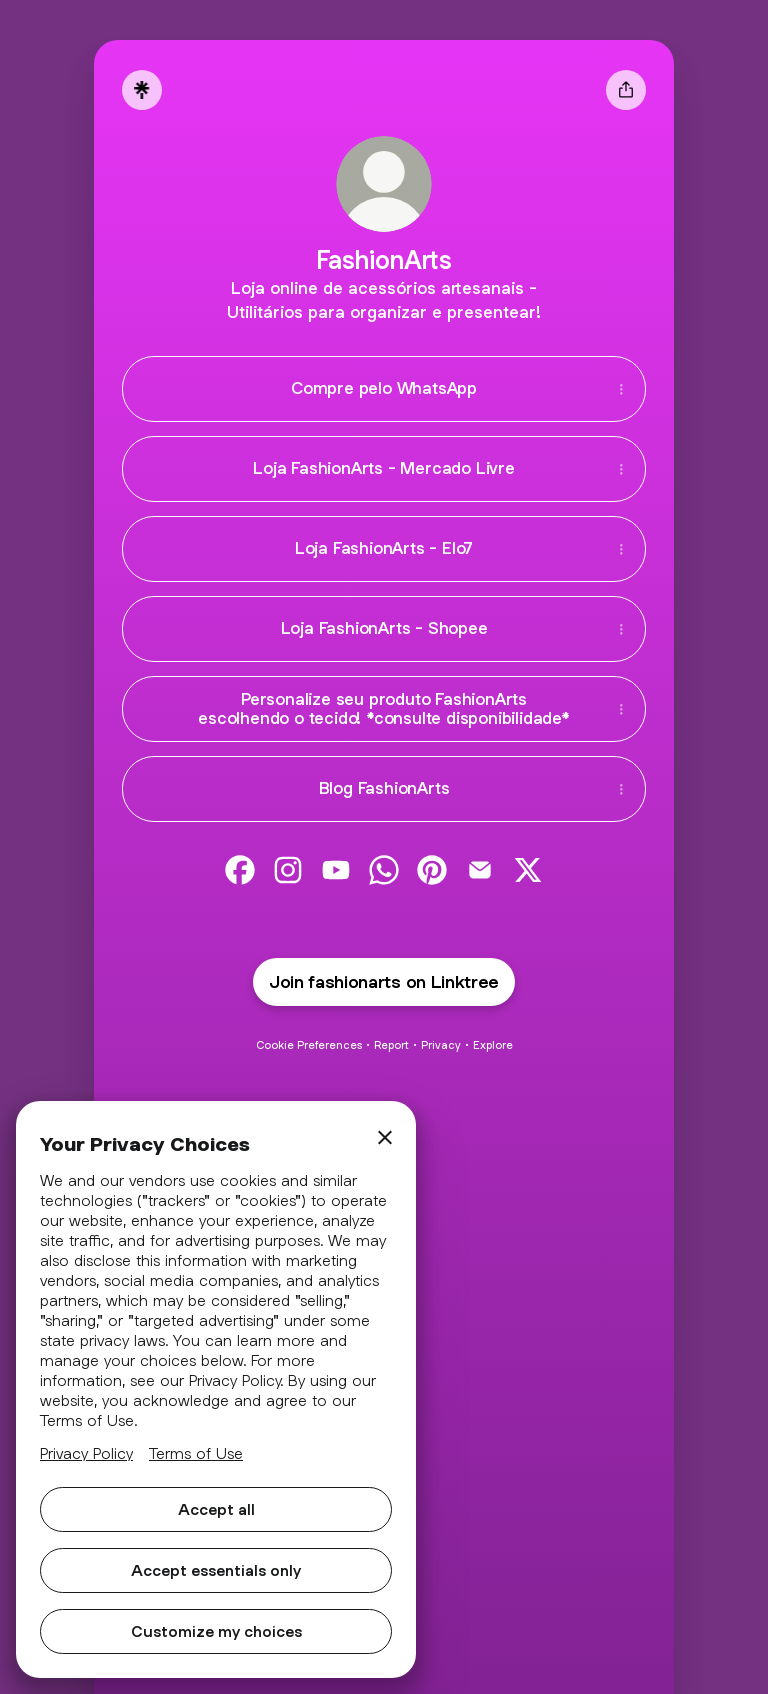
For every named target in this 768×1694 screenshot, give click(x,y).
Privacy (441, 1045)
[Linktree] (142, 90)
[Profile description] (384, 300)
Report (391, 1045)
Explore (493, 1045)
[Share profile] (626, 90)
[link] (240, 870)
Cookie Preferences (309, 1045)
